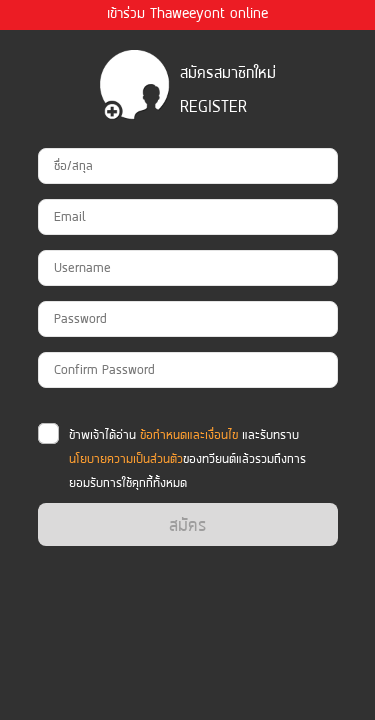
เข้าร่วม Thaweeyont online (187, 13)
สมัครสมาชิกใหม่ (228, 72)
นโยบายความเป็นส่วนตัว (126, 458)
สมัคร (187, 524)
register (213, 106)
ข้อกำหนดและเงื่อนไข (189, 434)
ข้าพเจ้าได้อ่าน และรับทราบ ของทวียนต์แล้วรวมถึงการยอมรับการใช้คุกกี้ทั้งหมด (187, 458)
